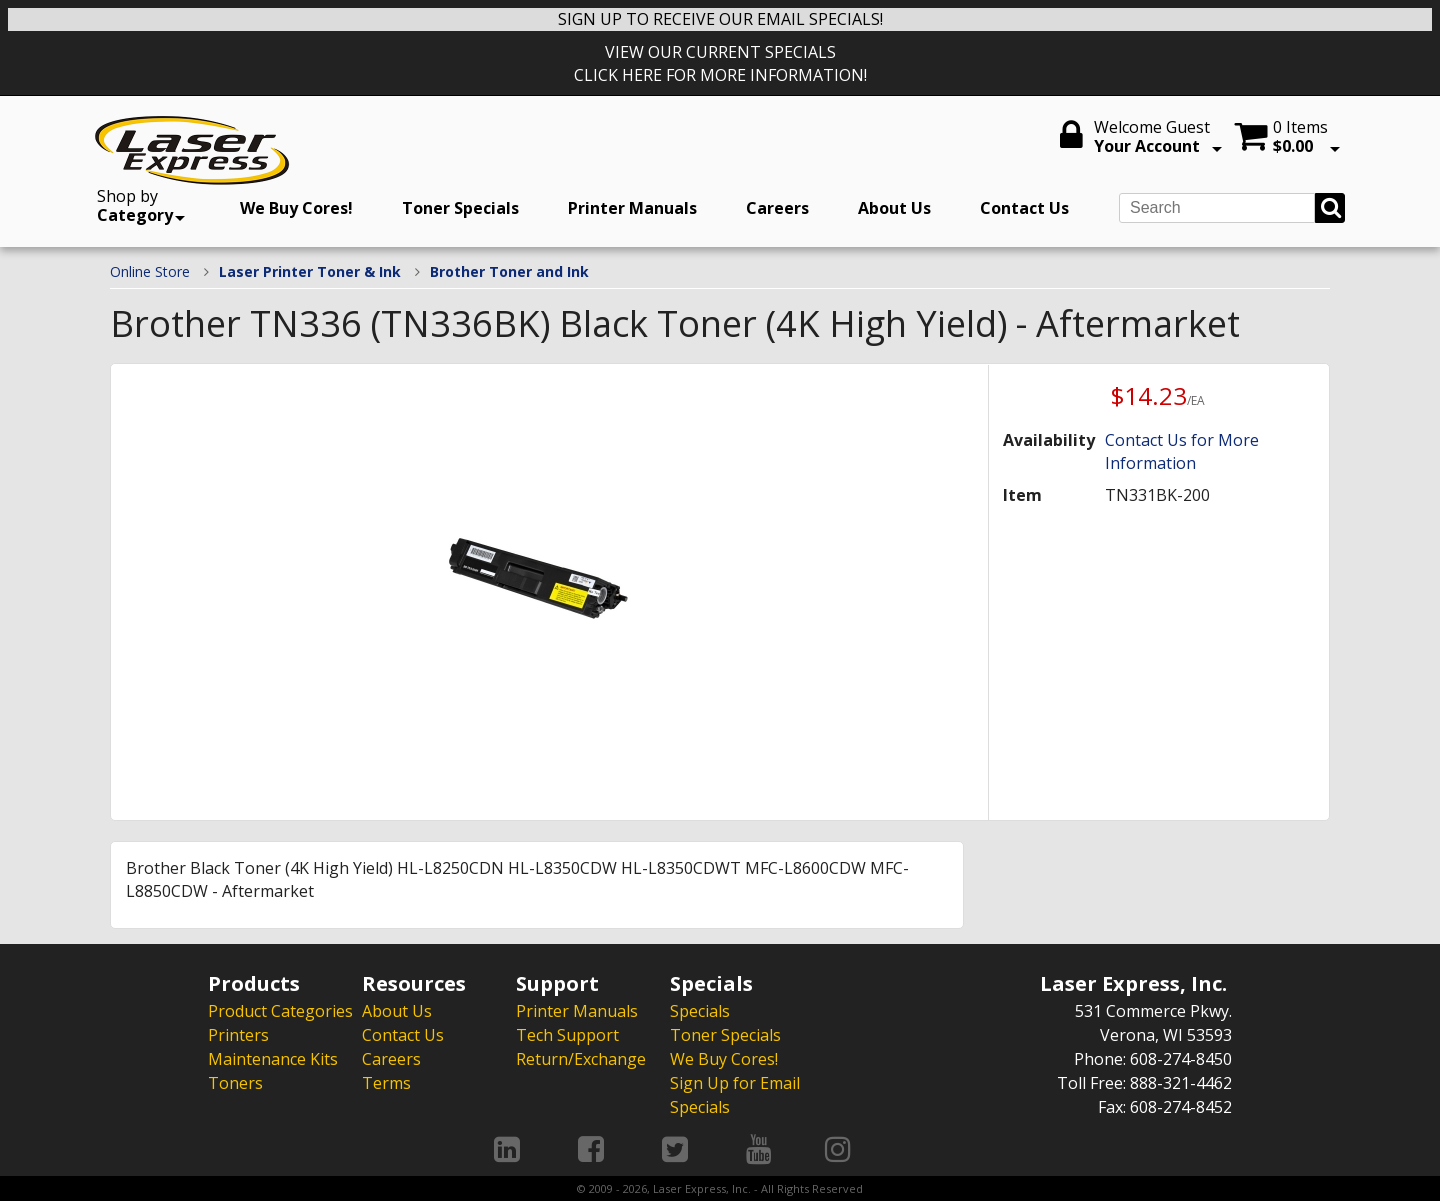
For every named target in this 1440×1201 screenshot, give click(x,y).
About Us (894, 208)
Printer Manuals (632, 208)
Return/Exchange (581, 1059)
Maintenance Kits (273, 1059)
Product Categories (280, 1011)
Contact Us (1024, 208)
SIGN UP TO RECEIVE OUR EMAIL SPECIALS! (720, 19)
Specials (700, 1011)
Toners (235, 1083)
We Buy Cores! (296, 208)
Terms (386, 1083)
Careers (777, 208)
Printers (238, 1035)
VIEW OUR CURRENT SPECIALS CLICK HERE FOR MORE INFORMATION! (720, 63)
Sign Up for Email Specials (735, 1095)
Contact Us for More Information (1182, 451)
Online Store (150, 271)
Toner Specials (460, 208)
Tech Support (567, 1035)
